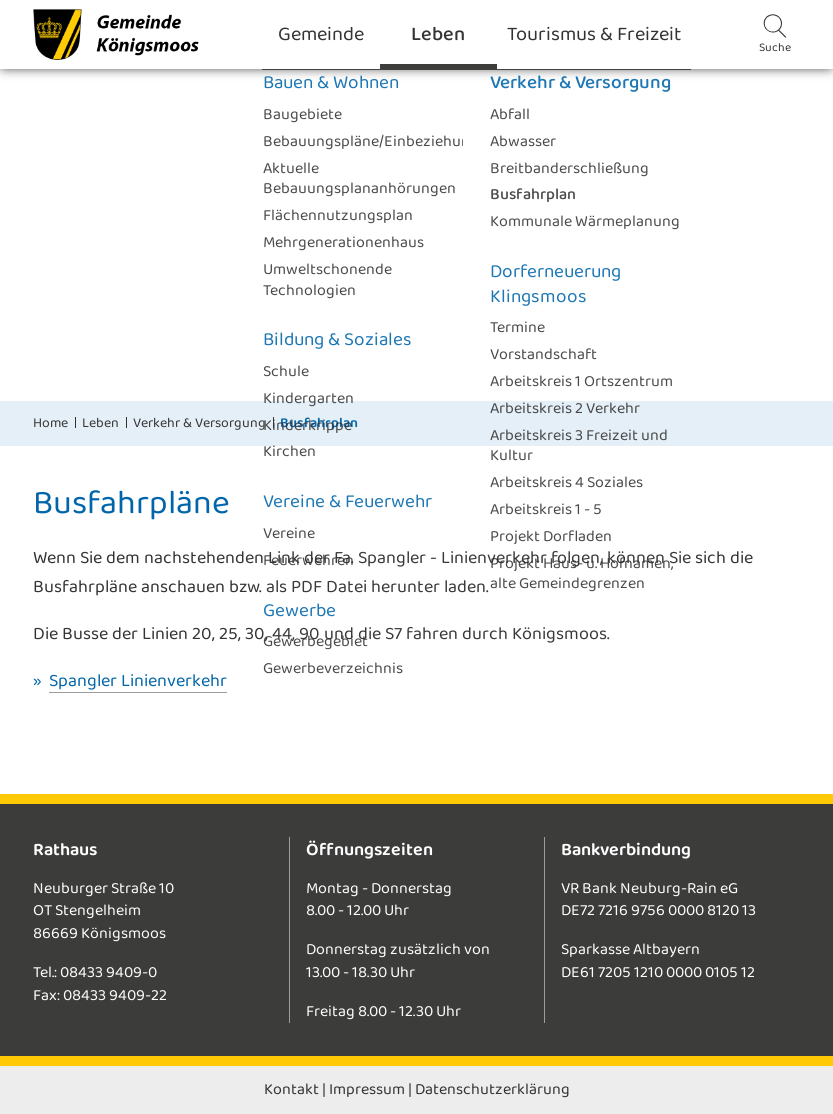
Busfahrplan (319, 423)
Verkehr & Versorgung (199, 423)
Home (50, 423)
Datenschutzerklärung (492, 1089)
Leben (100, 423)
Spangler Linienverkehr (138, 681)
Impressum (367, 1089)
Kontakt (291, 1089)
